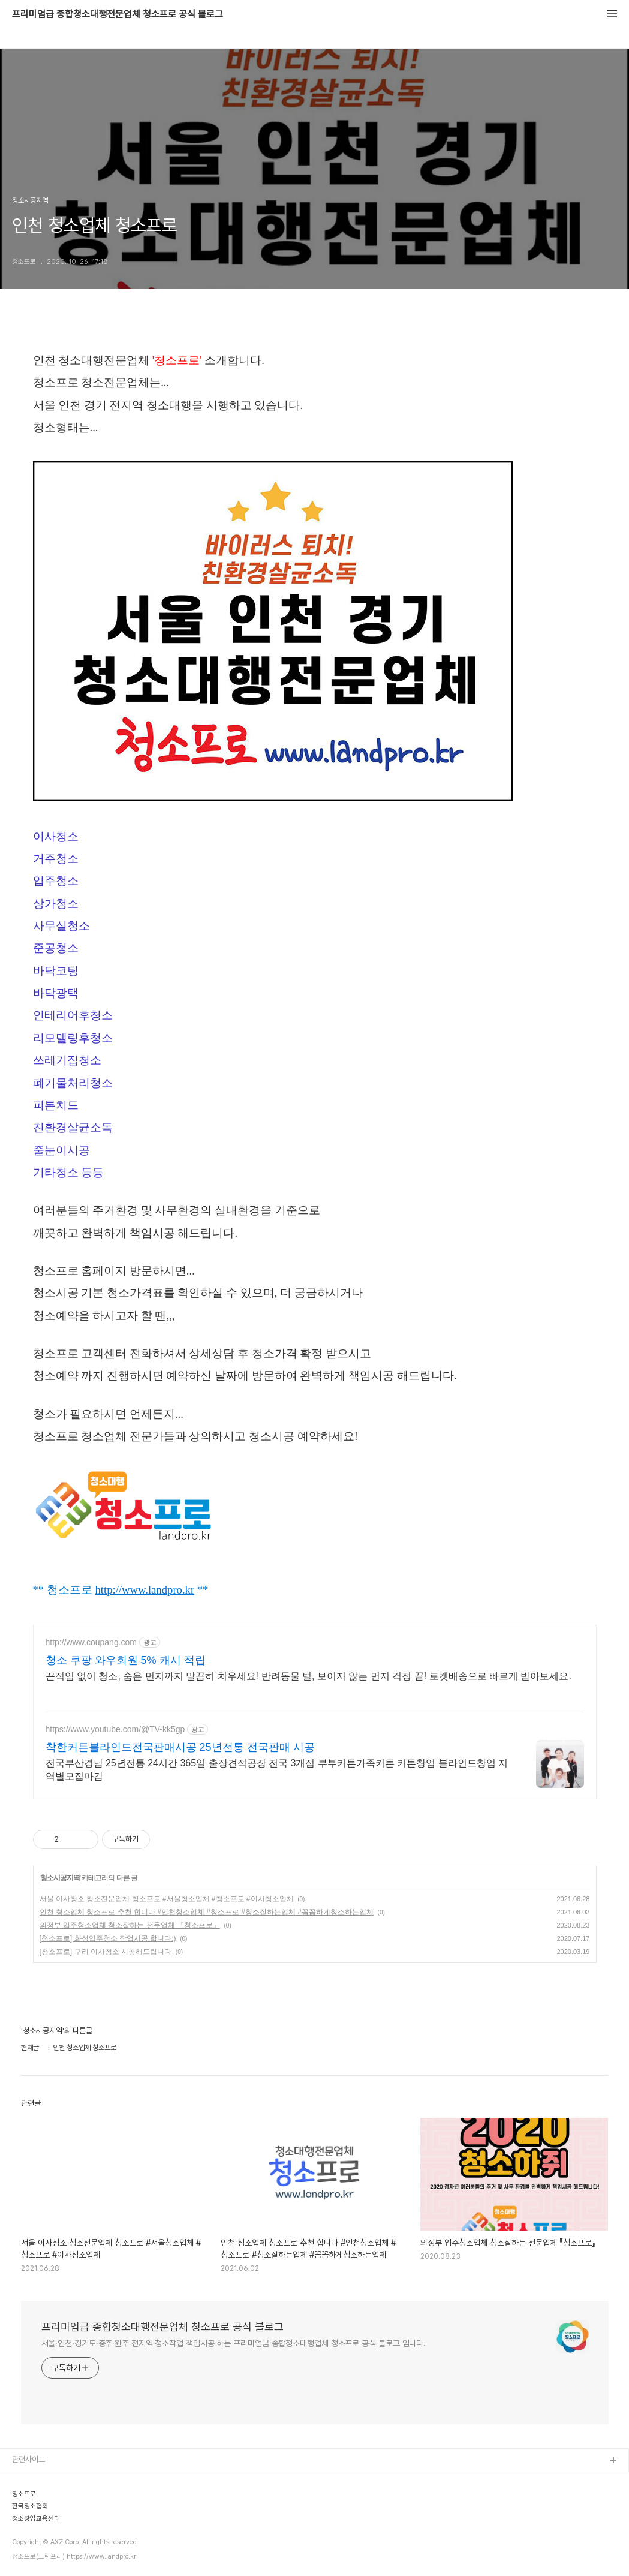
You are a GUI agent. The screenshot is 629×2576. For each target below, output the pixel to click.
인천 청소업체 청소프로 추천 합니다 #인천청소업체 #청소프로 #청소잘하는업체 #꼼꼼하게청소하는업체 (207, 1912)
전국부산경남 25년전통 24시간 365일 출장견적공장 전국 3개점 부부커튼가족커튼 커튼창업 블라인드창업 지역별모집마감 (277, 1769)
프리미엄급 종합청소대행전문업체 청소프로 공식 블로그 (117, 14)
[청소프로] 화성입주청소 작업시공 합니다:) (108, 1938)
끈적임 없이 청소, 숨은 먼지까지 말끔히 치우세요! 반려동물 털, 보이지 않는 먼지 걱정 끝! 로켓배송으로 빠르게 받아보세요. (308, 1676)
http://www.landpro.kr (144, 1589)
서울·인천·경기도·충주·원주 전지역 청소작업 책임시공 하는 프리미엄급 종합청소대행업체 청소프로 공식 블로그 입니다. (233, 2343)
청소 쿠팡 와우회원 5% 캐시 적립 (126, 1660)
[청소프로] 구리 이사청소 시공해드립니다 (106, 1951)
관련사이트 (28, 2459)
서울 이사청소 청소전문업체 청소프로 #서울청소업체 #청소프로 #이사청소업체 (167, 1899)
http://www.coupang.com (91, 1642)
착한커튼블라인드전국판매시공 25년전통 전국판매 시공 (180, 1747)
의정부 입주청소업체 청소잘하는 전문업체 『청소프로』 (130, 1925)
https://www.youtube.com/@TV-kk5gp (115, 1729)
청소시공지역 (60, 1878)
